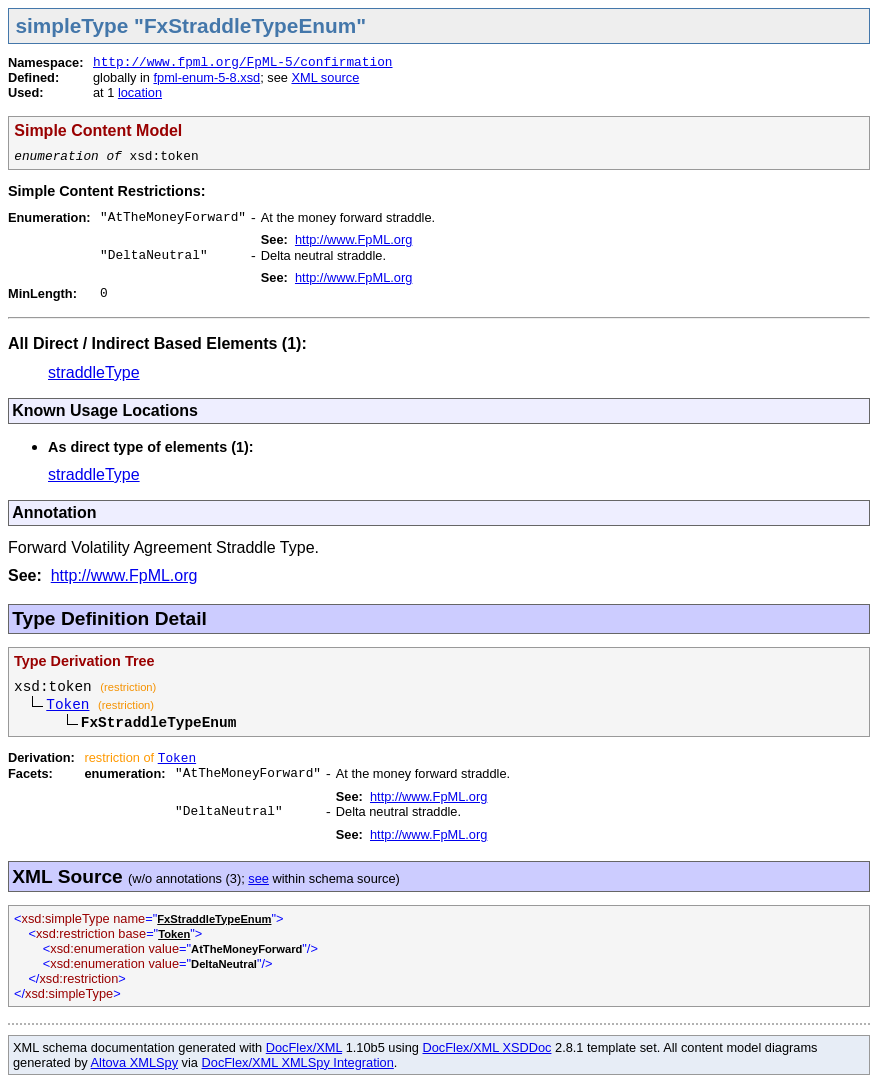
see (258, 878)
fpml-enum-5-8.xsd (206, 77)
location (140, 92)
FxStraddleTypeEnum (214, 919)
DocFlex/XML (304, 1047)
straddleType (94, 372)
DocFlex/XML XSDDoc (487, 1047)
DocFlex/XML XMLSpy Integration (298, 1062)
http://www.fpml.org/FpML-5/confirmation (243, 62)
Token (67, 705)
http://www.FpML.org (353, 239)
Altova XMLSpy (135, 1062)
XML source (325, 77)
